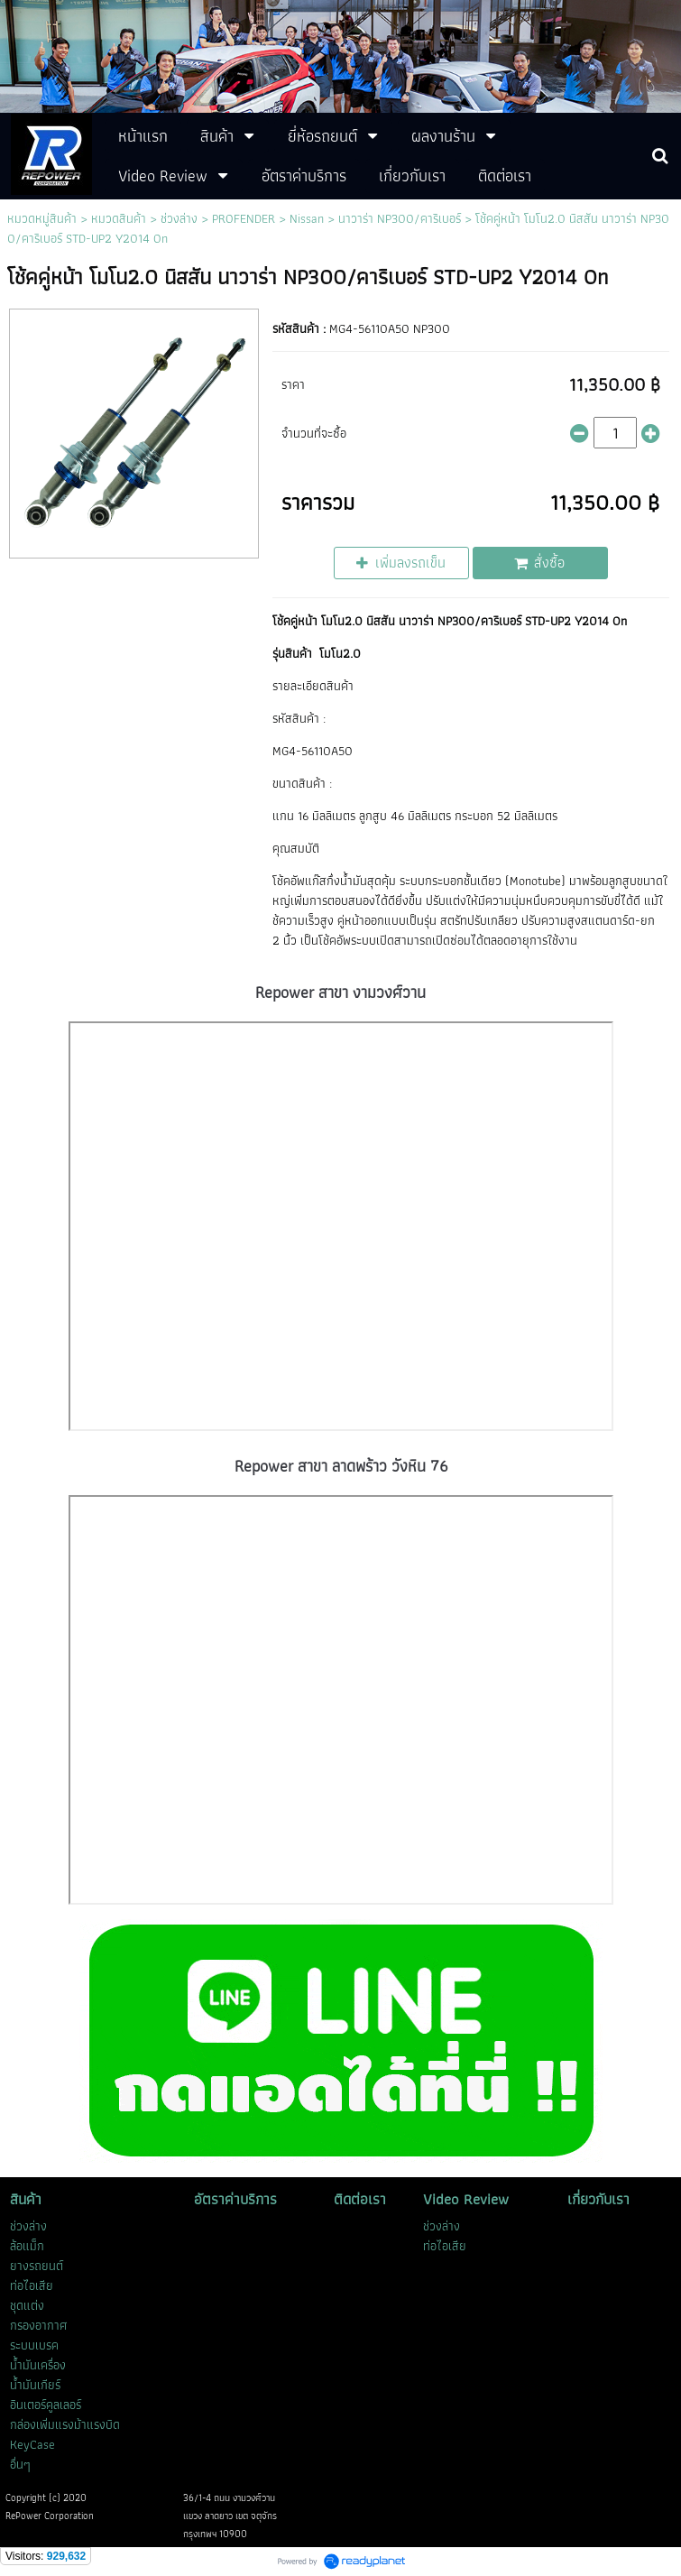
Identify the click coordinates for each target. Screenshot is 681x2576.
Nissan (307, 218)
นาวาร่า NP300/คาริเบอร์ (399, 218)
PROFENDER (243, 218)
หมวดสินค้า (118, 218)
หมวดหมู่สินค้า (42, 218)
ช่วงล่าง (179, 218)
